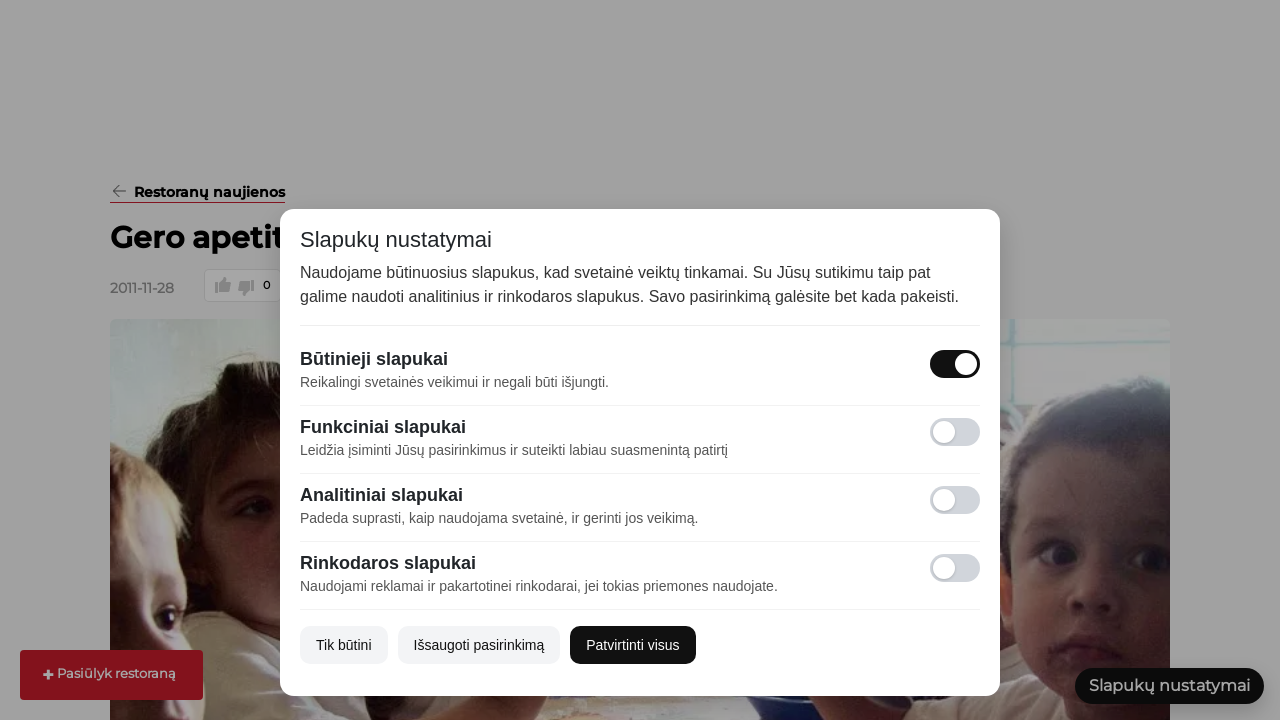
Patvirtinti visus (632, 645)
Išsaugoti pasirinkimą (479, 645)
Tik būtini (344, 645)
